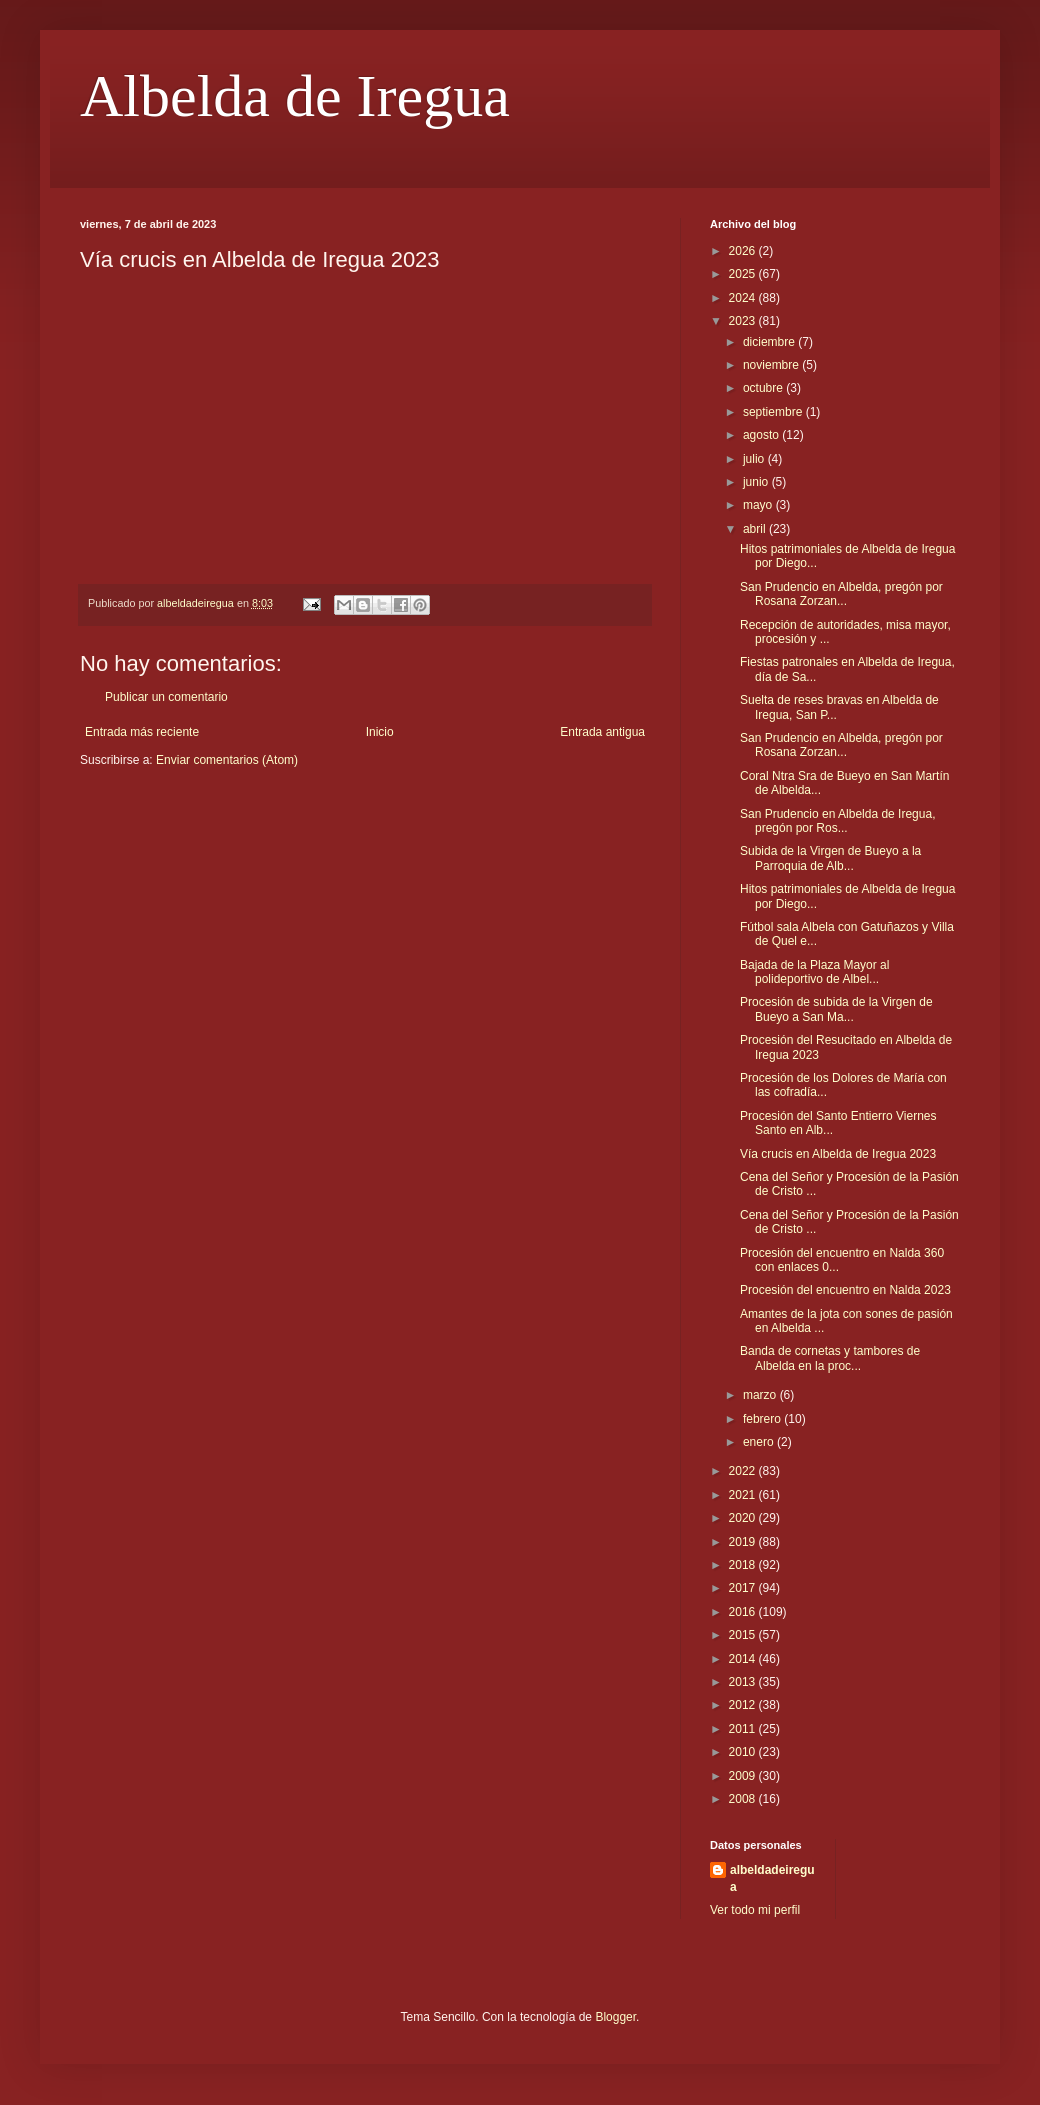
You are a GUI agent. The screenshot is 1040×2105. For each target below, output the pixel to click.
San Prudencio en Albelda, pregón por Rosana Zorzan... (841, 594)
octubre (764, 388)
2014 (744, 1659)
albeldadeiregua (772, 1878)
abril (756, 529)
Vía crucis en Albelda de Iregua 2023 (838, 1154)
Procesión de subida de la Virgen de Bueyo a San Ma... (836, 1009)
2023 (744, 321)
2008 (744, 1799)
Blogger (615, 2017)
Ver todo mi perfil (755, 1910)
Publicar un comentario (166, 697)
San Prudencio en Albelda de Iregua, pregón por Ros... (837, 821)
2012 (744, 1705)
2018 (744, 1565)
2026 (744, 251)
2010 (744, 1752)
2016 (744, 1612)
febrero (763, 1419)
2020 (744, 1518)
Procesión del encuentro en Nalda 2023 (845, 1290)
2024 (744, 298)
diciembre (770, 342)
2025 (744, 274)
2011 (744, 1729)
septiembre (774, 412)
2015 (744, 1635)
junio (757, 482)
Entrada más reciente (142, 732)
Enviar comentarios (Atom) (227, 760)
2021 (744, 1495)
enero (760, 1442)
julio (755, 459)
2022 (744, 1471)
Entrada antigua (602, 732)
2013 (744, 1682)
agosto (762, 435)
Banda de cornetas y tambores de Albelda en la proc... (830, 1358)
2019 (744, 1542)
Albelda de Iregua (295, 96)
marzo (761, 1395)
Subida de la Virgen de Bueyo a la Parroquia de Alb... (830, 858)
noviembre (772, 365)
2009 (744, 1776)
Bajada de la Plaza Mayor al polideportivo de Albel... (814, 972)
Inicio (380, 732)
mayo (759, 505)
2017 (744, 1588)
